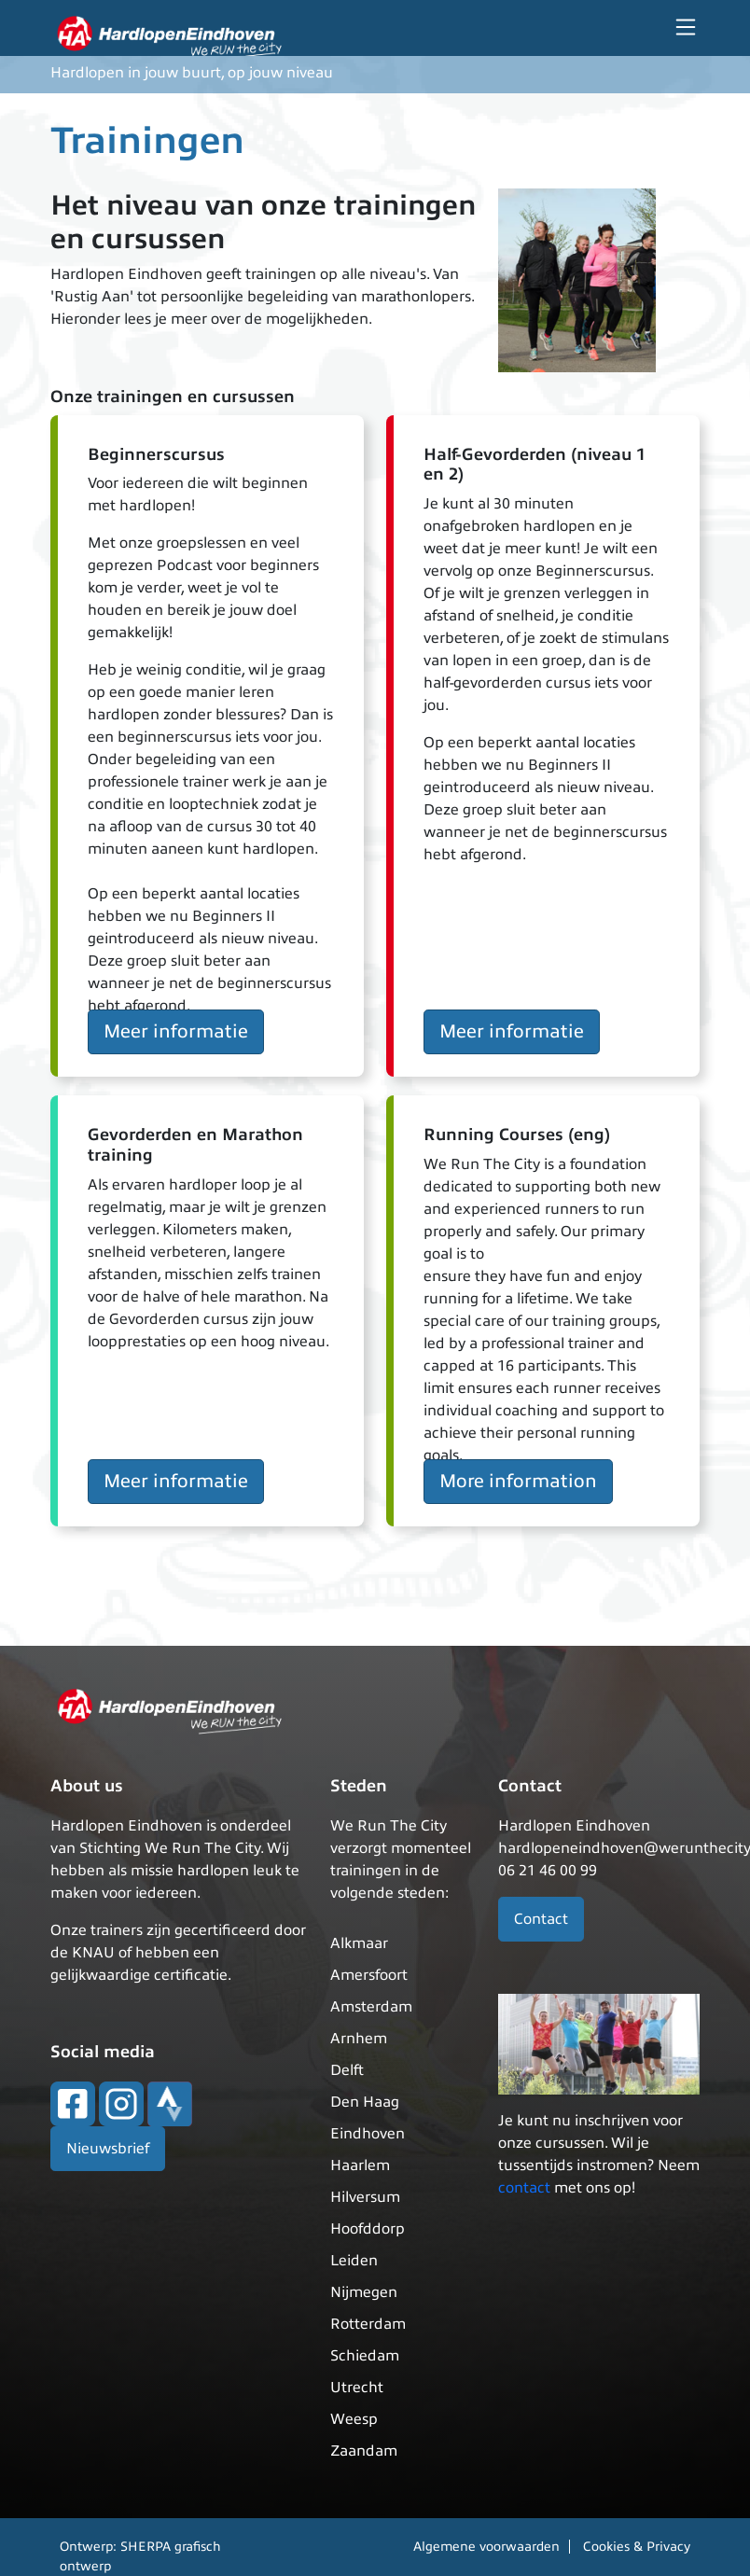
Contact (541, 1919)
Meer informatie (176, 1031)
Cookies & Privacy (636, 2547)
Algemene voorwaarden (486, 2547)
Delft (347, 2070)
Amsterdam (371, 2006)
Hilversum (365, 2197)
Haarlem (360, 2165)
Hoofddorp (367, 2229)
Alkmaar (359, 1943)
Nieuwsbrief (107, 2148)
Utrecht (356, 2387)
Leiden (354, 2260)
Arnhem (358, 2038)
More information (518, 1481)
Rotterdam (368, 2324)
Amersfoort (369, 1975)
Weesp (354, 2419)
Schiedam (364, 2355)
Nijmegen (363, 2292)
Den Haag (364, 2102)
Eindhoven (367, 2133)
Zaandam (363, 2451)
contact (524, 2187)
